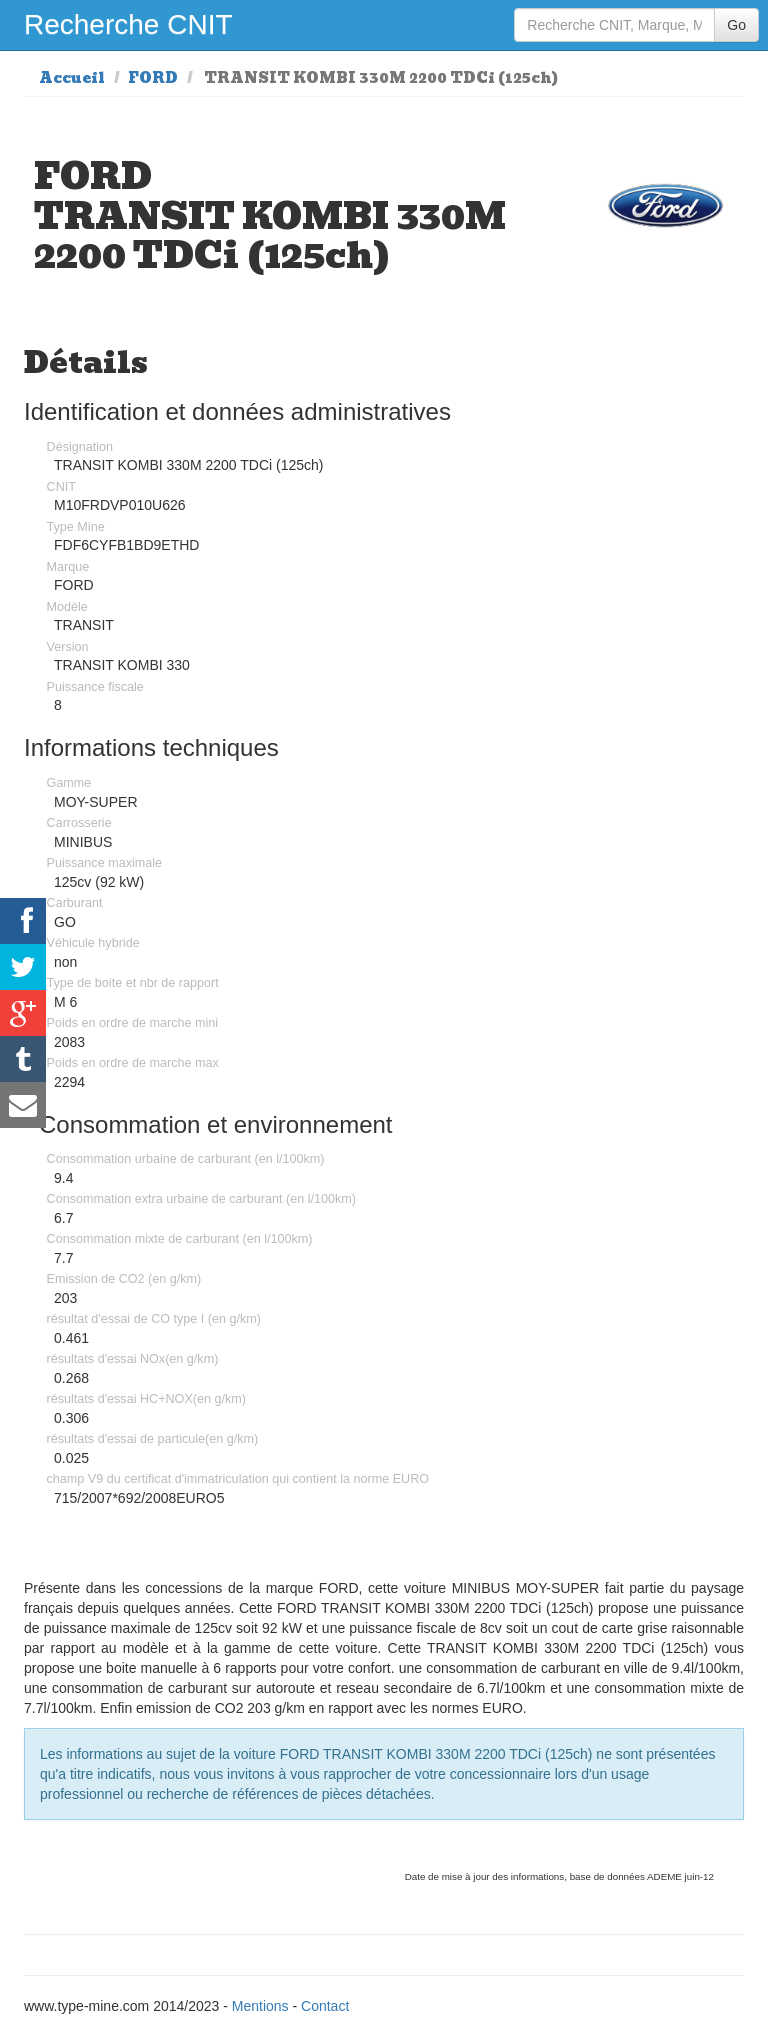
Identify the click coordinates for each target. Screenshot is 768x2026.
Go (736, 25)
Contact (325, 2006)
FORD (153, 78)
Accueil (72, 78)
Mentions (260, 2006)
